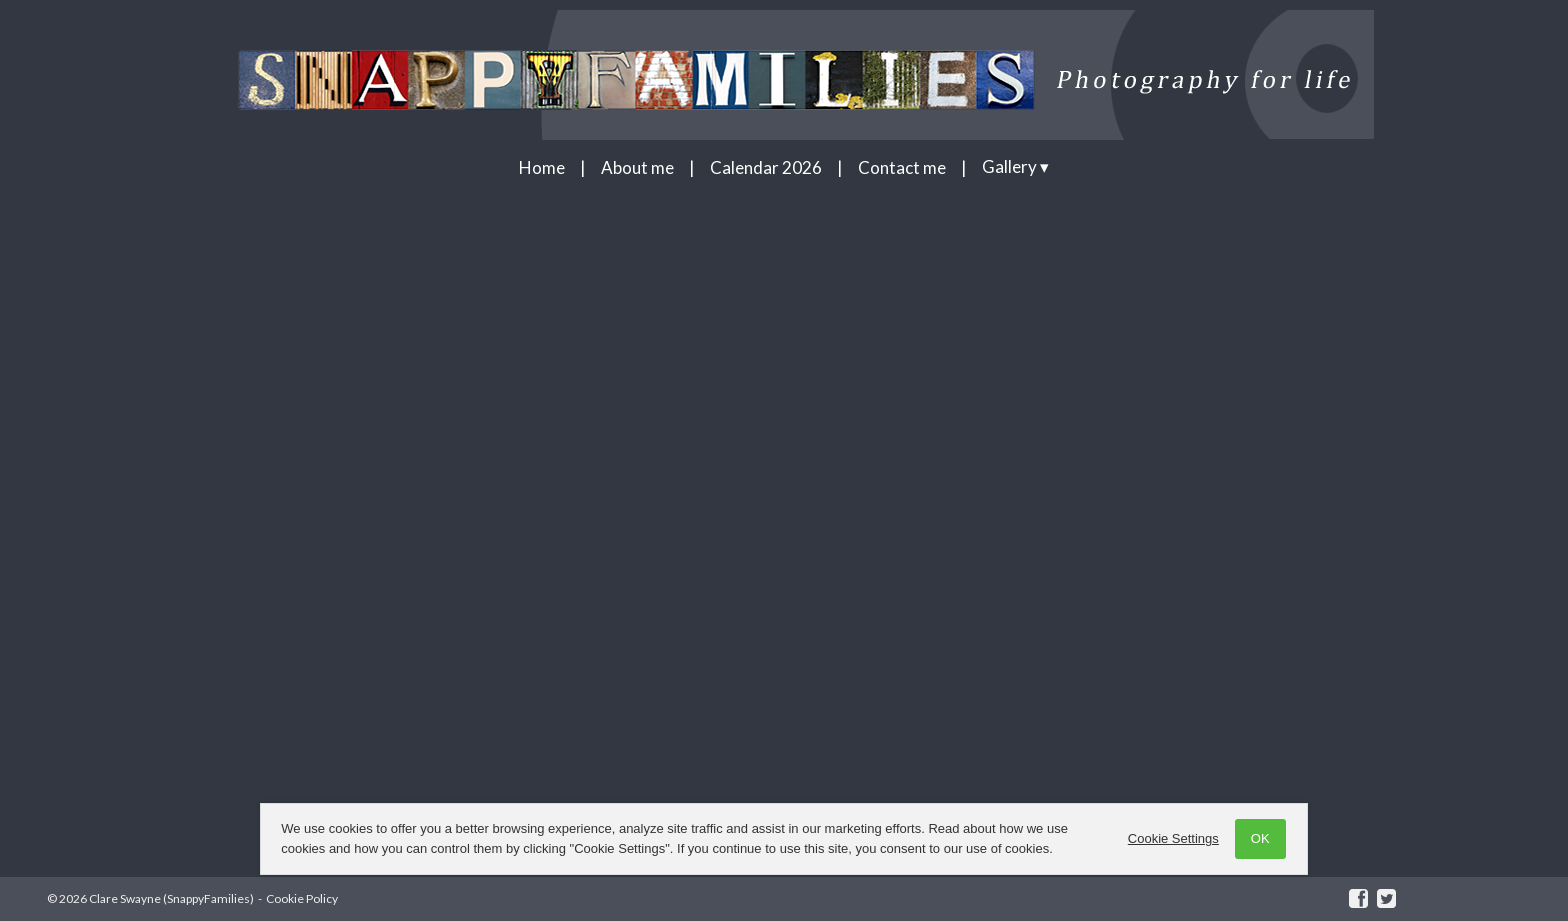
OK (1256, 838)
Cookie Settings (1169, 838)
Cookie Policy (302, 898)
